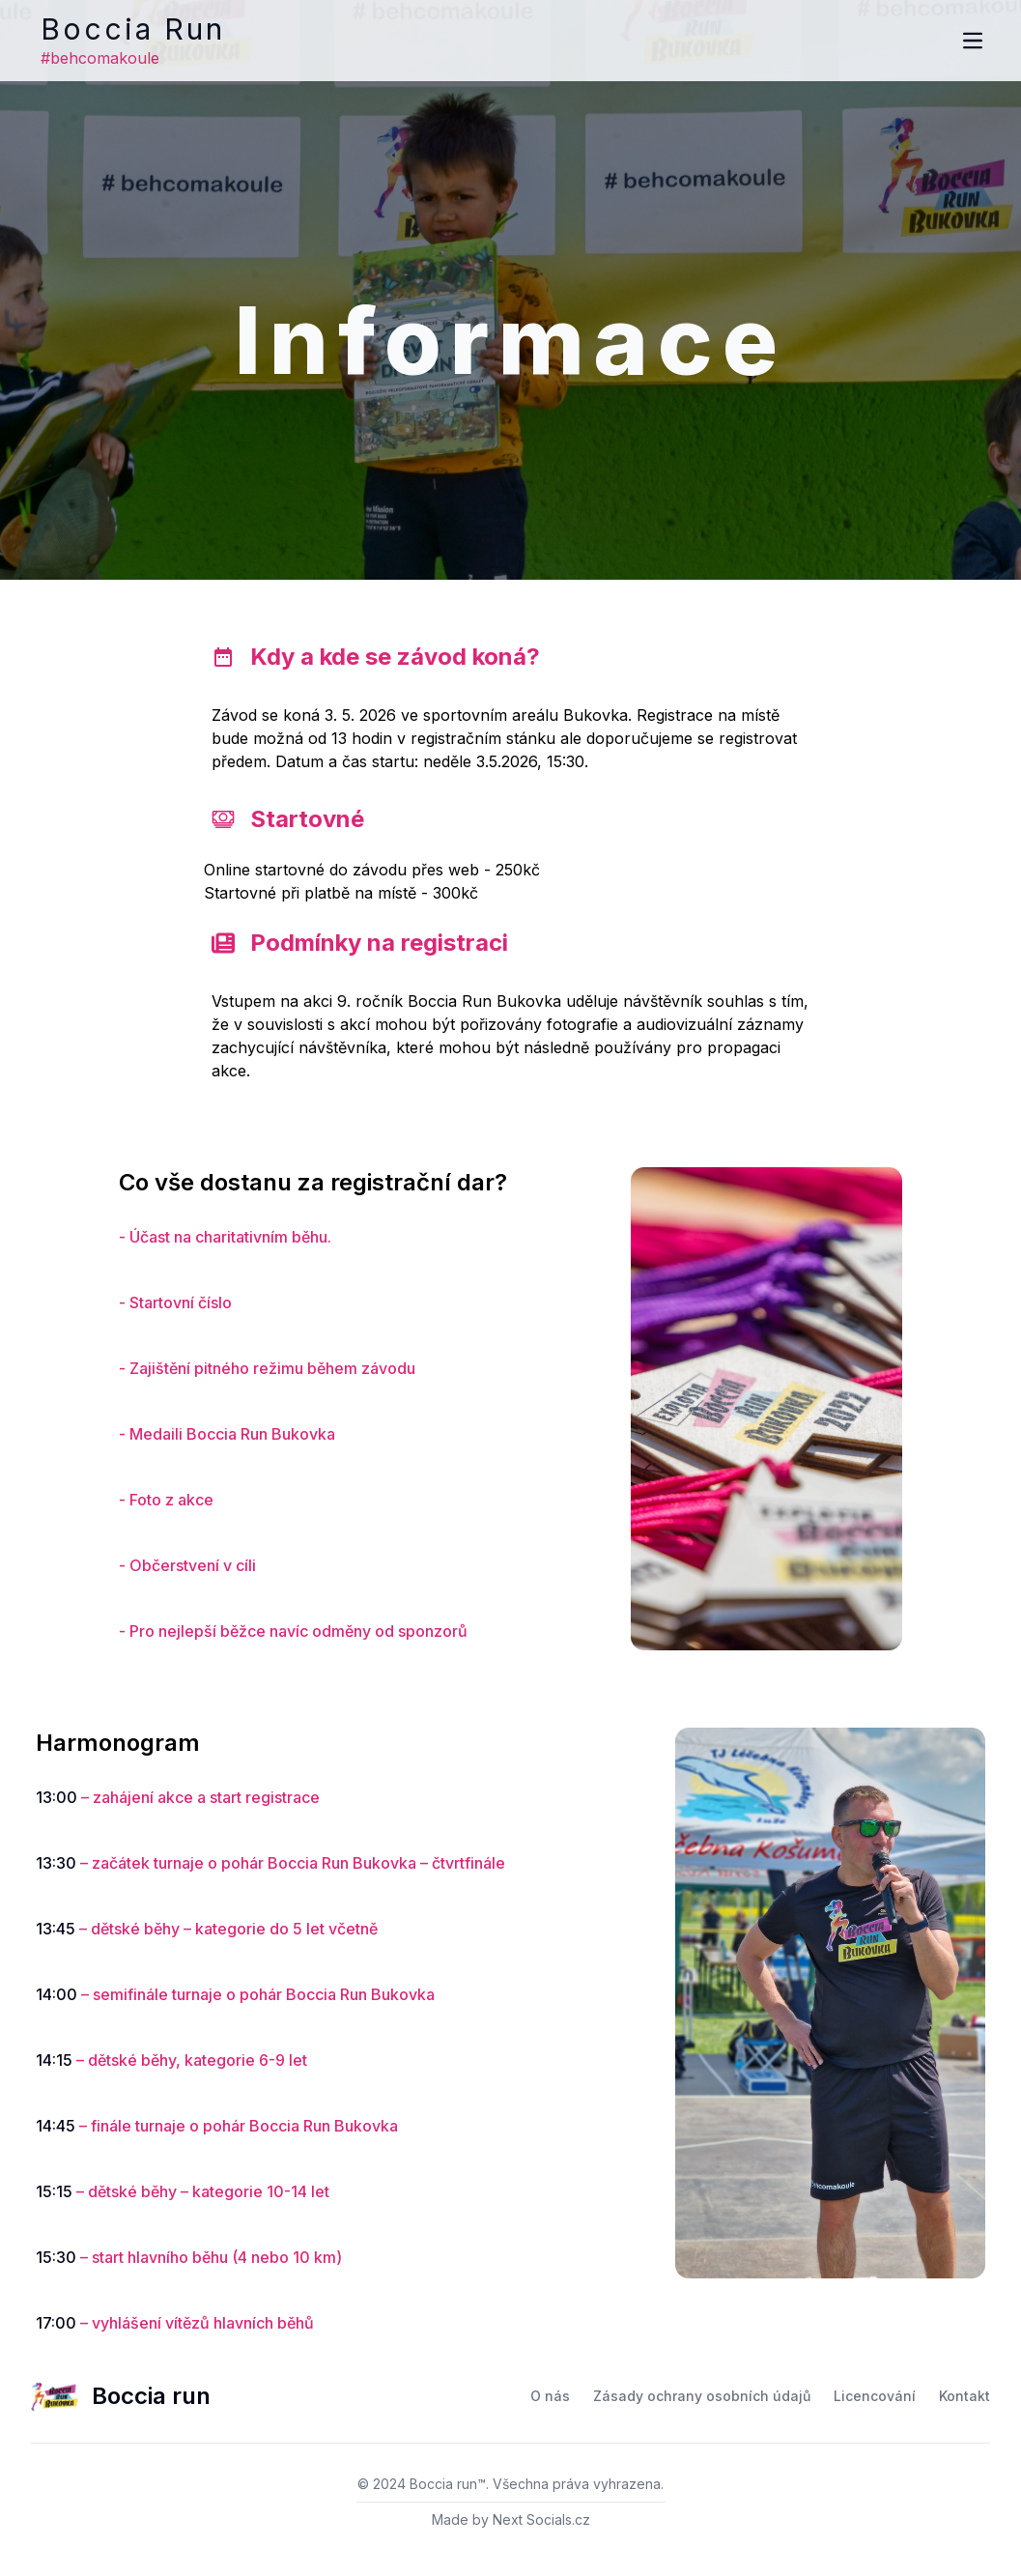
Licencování (875, 2396)
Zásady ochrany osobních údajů (701, 2396)
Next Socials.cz (541, 2519)
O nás (550, 2396)
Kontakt (964, 2396)
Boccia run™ (448, 2484)
